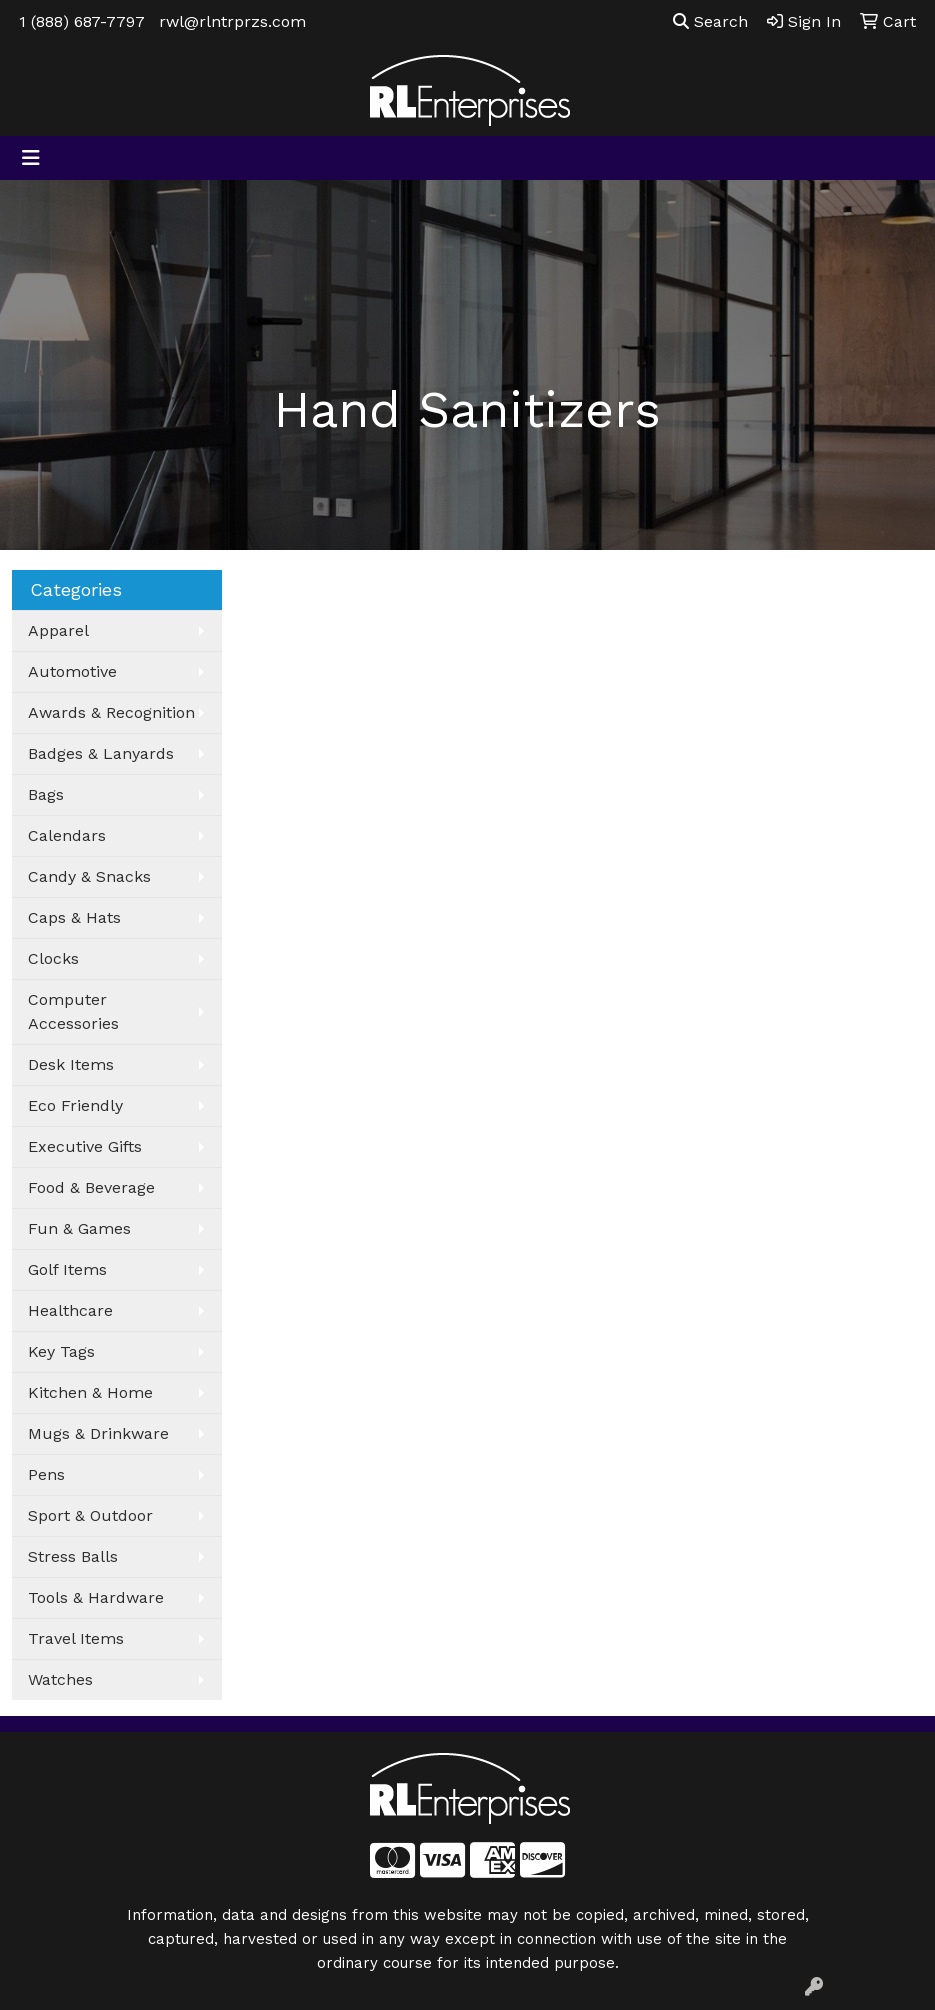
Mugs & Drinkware (98, 1433)
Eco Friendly (75, 1105)
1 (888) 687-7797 (82, 21)
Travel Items (76, 1638)
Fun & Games (79, 1228)
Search (710, 21)
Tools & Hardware (96, 1597)
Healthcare (70, 1310)
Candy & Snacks (89, 876)
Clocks (53, 958)
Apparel (58, 630)
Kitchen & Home (90, 1392)
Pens (46, 1474)
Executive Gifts (85, 1146)
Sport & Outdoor (90, 1515)
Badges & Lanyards (101, 753)
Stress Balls (73, 1556)
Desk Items (71, 1064)
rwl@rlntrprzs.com (232, 21)
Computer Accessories (73, 1011)
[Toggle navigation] (31, 158)
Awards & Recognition (111, 712)
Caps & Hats (74, 917)
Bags (46, 794)
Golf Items (67, 1269)
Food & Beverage (91, 1187)
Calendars (67, 835)
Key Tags (61, 1351)
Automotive (72, 671)
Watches (60, 1679)
